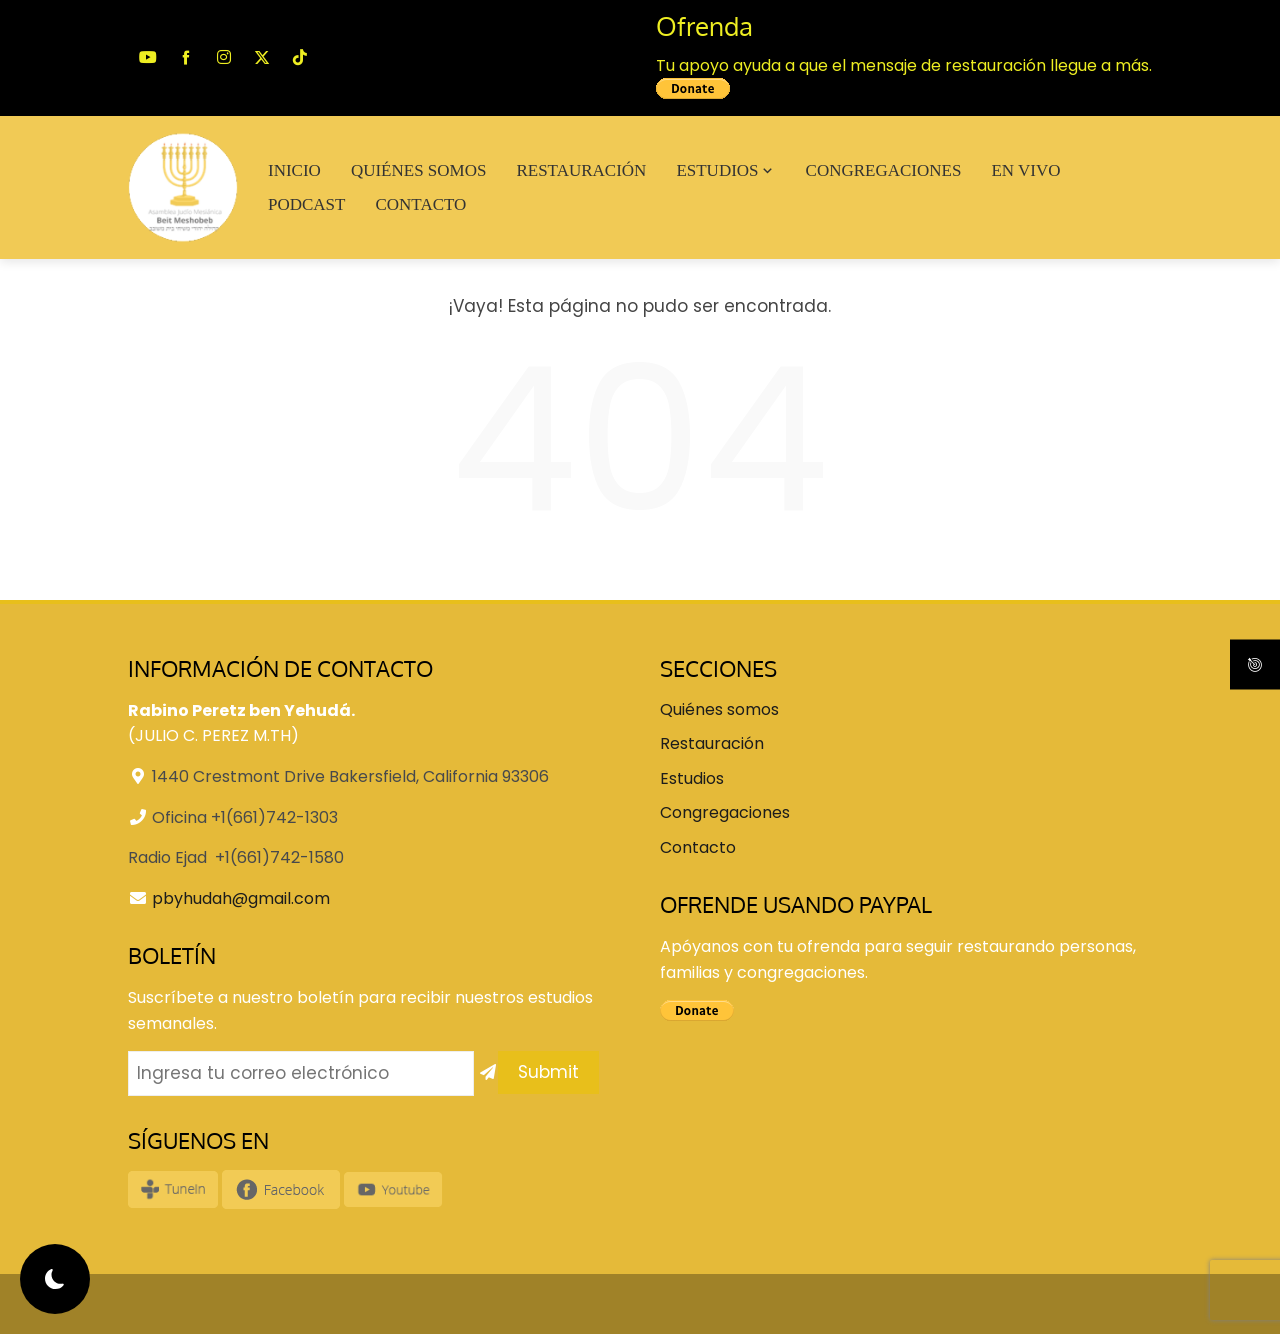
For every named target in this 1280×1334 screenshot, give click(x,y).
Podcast (306, 204)
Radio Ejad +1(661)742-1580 (236, 857)
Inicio (294, 170)
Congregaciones (884, 170)
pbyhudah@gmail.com (241, 898)
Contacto (420, 204)
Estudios (725, 171)
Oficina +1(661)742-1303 (245, 817)
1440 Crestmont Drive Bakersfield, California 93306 (350, 776)
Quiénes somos (419, 170)
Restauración (581, 170)
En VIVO (1025, 170)
